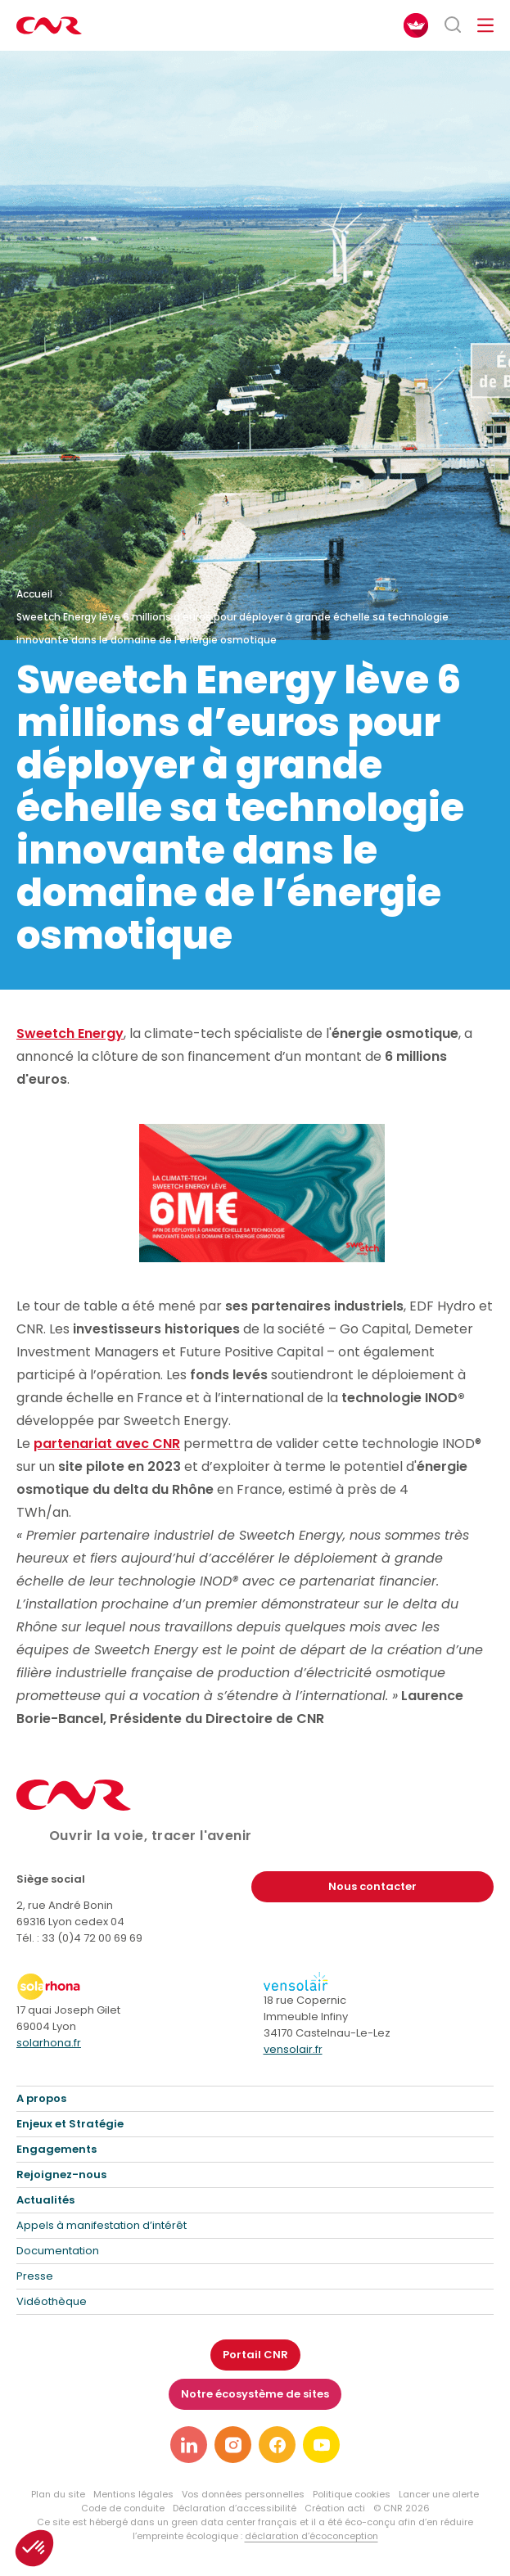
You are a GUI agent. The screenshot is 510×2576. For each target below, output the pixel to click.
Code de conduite (123, 2508)
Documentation (57, 2250)
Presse (34, 2276)
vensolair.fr (293, 2049)
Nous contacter (372, 1886)
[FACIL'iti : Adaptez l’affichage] (416, 25)
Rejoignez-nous (61, 2174)
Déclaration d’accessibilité (234, 2508)
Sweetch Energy (70, 1033)
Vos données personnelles (243, 2494)
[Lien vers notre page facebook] (277, 2444)
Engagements (56, 2149)
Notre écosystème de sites (255, 2394)
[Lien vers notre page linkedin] (188, 2444)
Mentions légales (133, 2494)
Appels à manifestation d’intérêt (101, 2225)
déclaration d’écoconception (311, 2535)
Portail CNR (255, 2354)
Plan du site (58, 2494)
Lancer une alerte (439, 2494)
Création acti (335, 2508)
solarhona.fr (48, 2042)
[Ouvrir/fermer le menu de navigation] (485, 25)
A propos (41, 2098)
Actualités (45, 2200)
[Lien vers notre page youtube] (321, 2444)
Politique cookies (351, 2494)
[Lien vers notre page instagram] (232, 2444)
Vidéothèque (51, 2301)
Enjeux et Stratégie (70, 2124)
